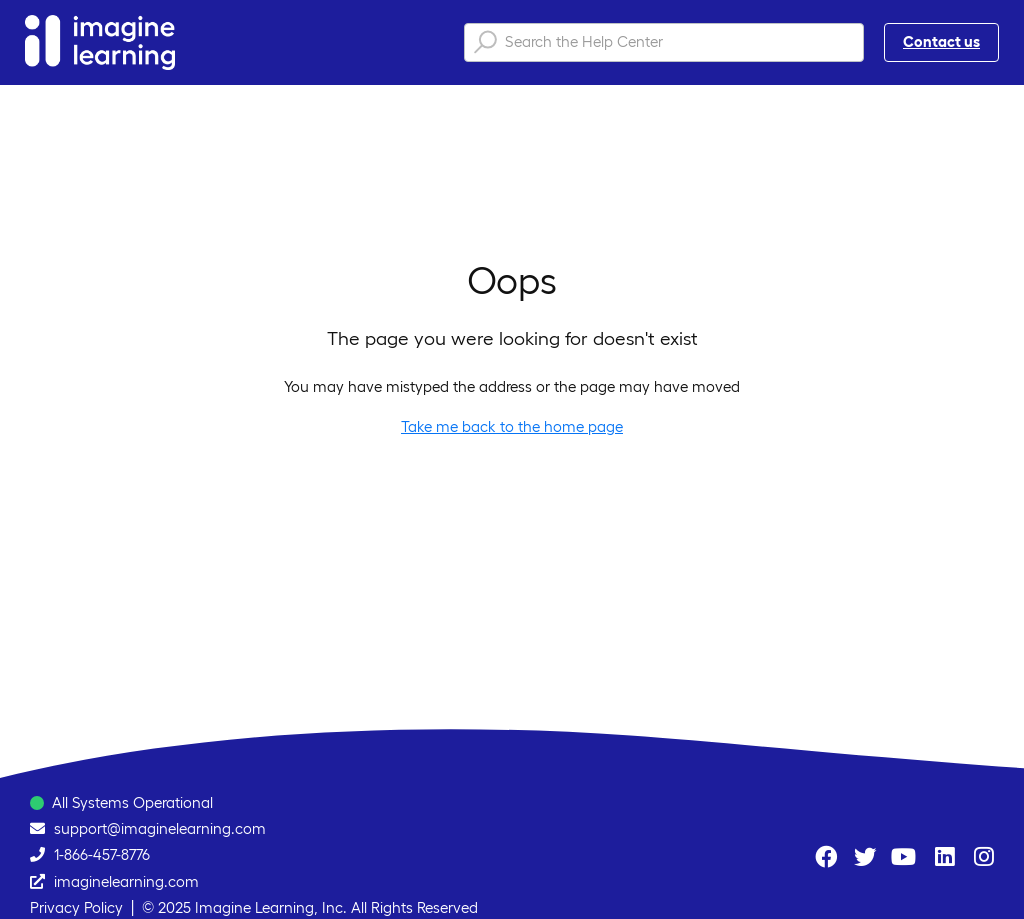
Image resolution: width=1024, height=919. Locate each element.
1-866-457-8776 (102, 854)
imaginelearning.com (126, 881)
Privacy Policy (76, 907)
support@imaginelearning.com (160, 828)
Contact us (941, 41)
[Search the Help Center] (664, 42)
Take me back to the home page (512, 426)
